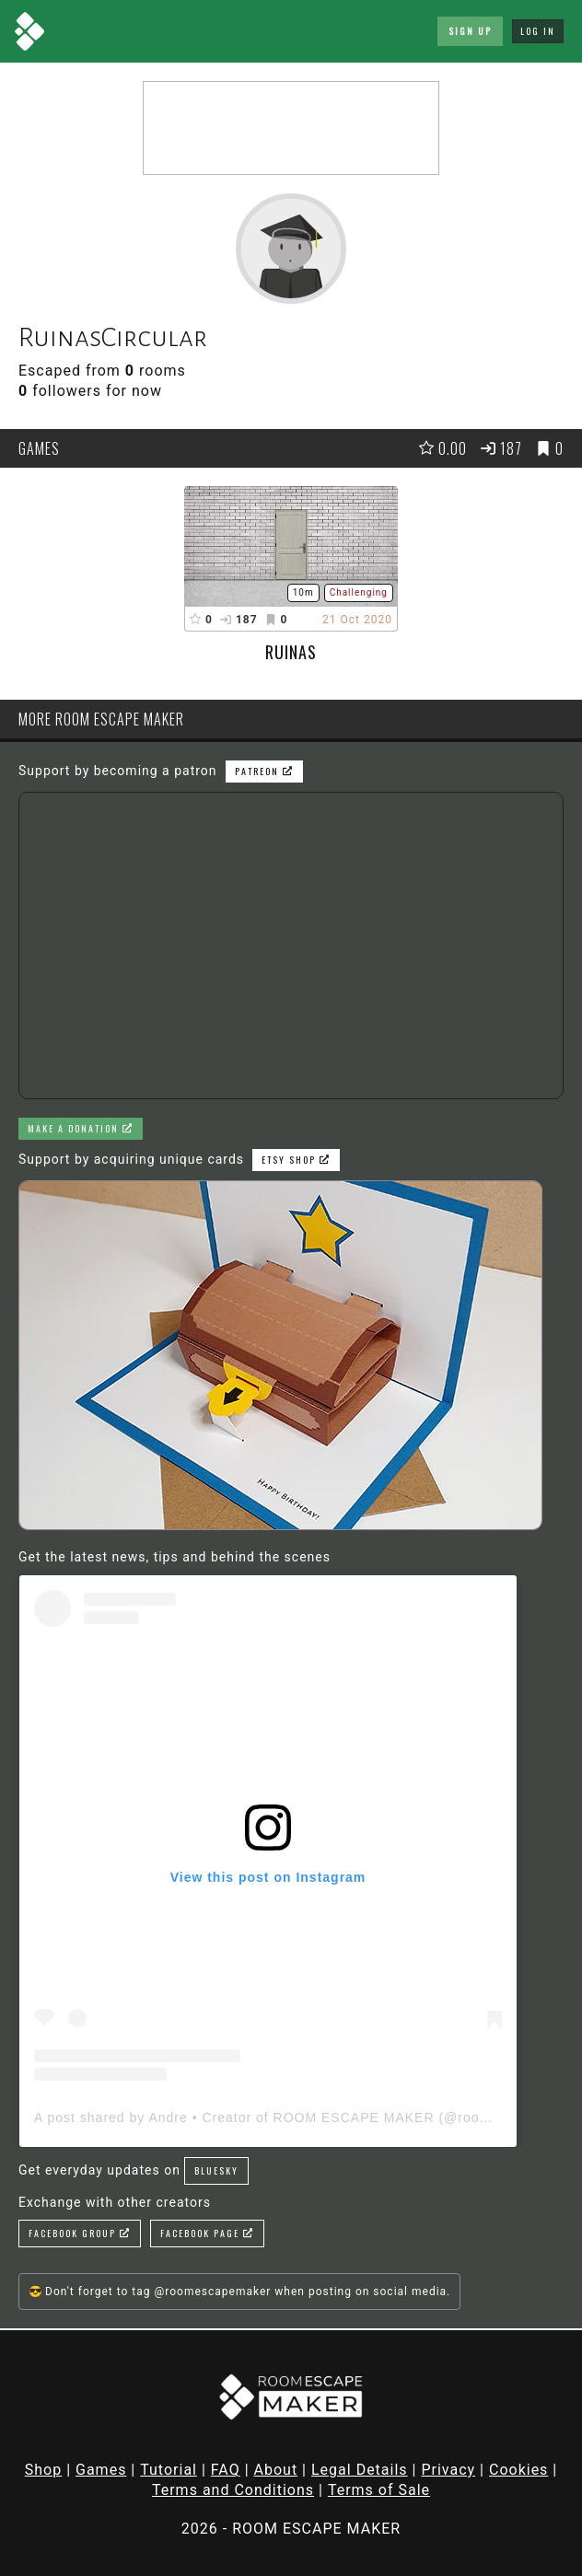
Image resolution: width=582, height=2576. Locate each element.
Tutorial (168, 2469)
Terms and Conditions (233, 2490)
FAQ (225, 2469)
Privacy (448, 2469)
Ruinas (291, 652)
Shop (43, 2469)
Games (101, 2469)
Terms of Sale (379, 2490)
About (276, 2469)
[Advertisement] (291, 128)
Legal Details (359, 2469)
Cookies (518, 2469)
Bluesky (216, 2170)
